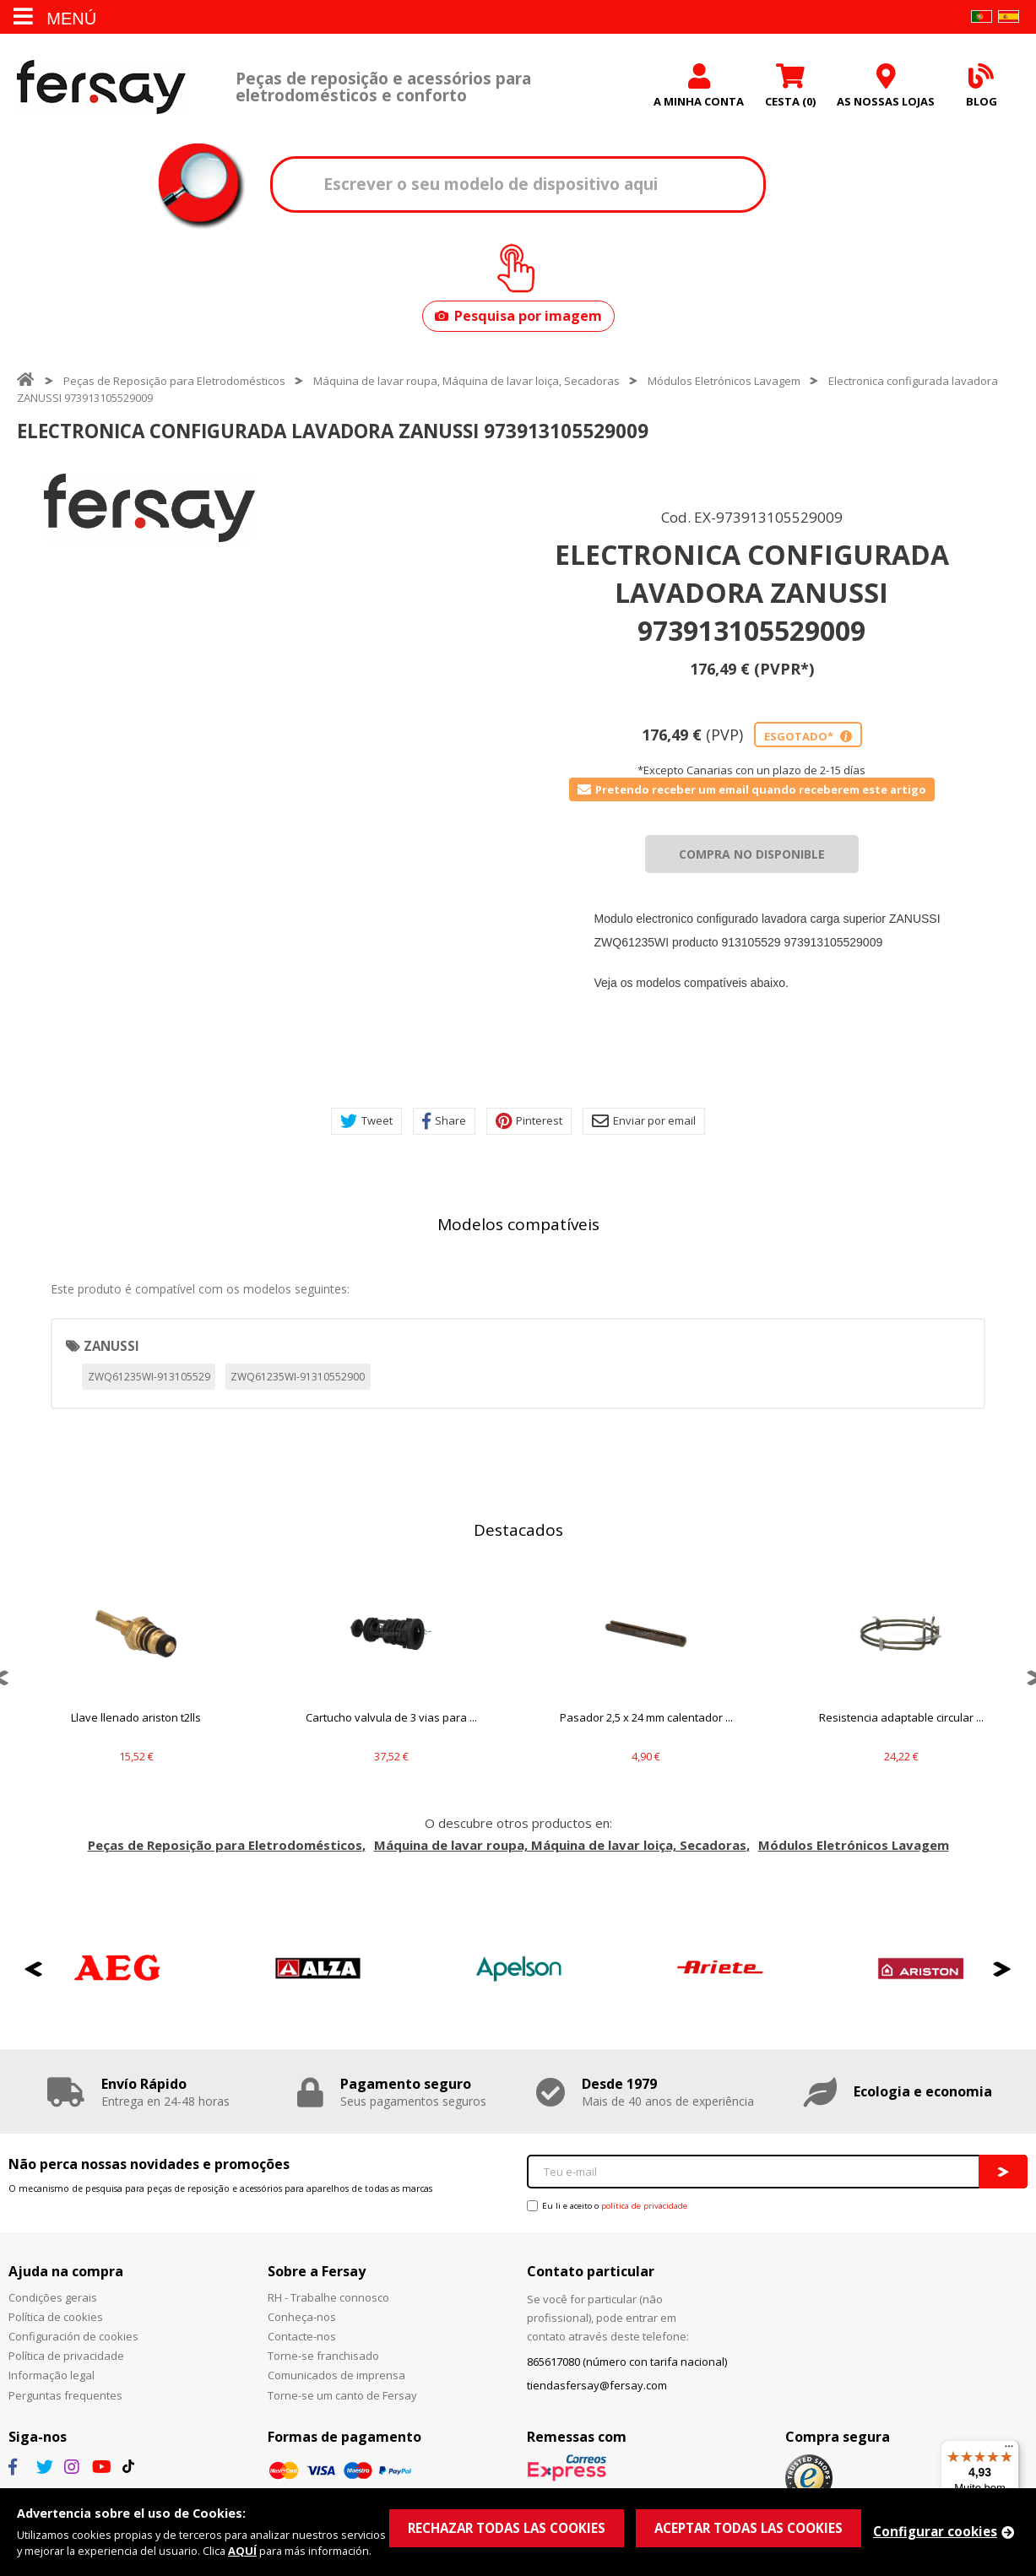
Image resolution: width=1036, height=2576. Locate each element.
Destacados (518, 1530)
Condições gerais (52, 2297)
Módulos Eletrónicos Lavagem (724, 380)
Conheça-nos (302, 2316)
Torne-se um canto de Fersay (342, 2395)
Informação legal (51, 2375)
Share (444, 1121)
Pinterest (529, 1121)
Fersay (101, 86)
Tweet (366, 1121)
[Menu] (1009, 2450)
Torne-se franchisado (323, 2355)
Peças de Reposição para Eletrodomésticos (174, 380)
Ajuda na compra (65, 2271)
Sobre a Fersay (317, 2271)
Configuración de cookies (73, 2336)
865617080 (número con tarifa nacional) (627, 2361)
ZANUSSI (111, 1345)
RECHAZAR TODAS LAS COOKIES (506, 2527)
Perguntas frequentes (65, 2395)
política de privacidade (644, 2205)
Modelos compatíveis (518, 1224)
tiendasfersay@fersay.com (597, 2385)
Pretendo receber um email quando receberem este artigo (752, 789)
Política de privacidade (66, 2355)
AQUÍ (242, 2550)
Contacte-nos (302, 2336)
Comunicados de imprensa (336, 2375)
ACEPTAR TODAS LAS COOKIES (748, 2527)
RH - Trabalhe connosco (328, 2297)
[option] (149, 508)
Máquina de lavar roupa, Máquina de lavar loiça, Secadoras (466, 380)
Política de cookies (55, 2316)
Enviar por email (644, 1121)
